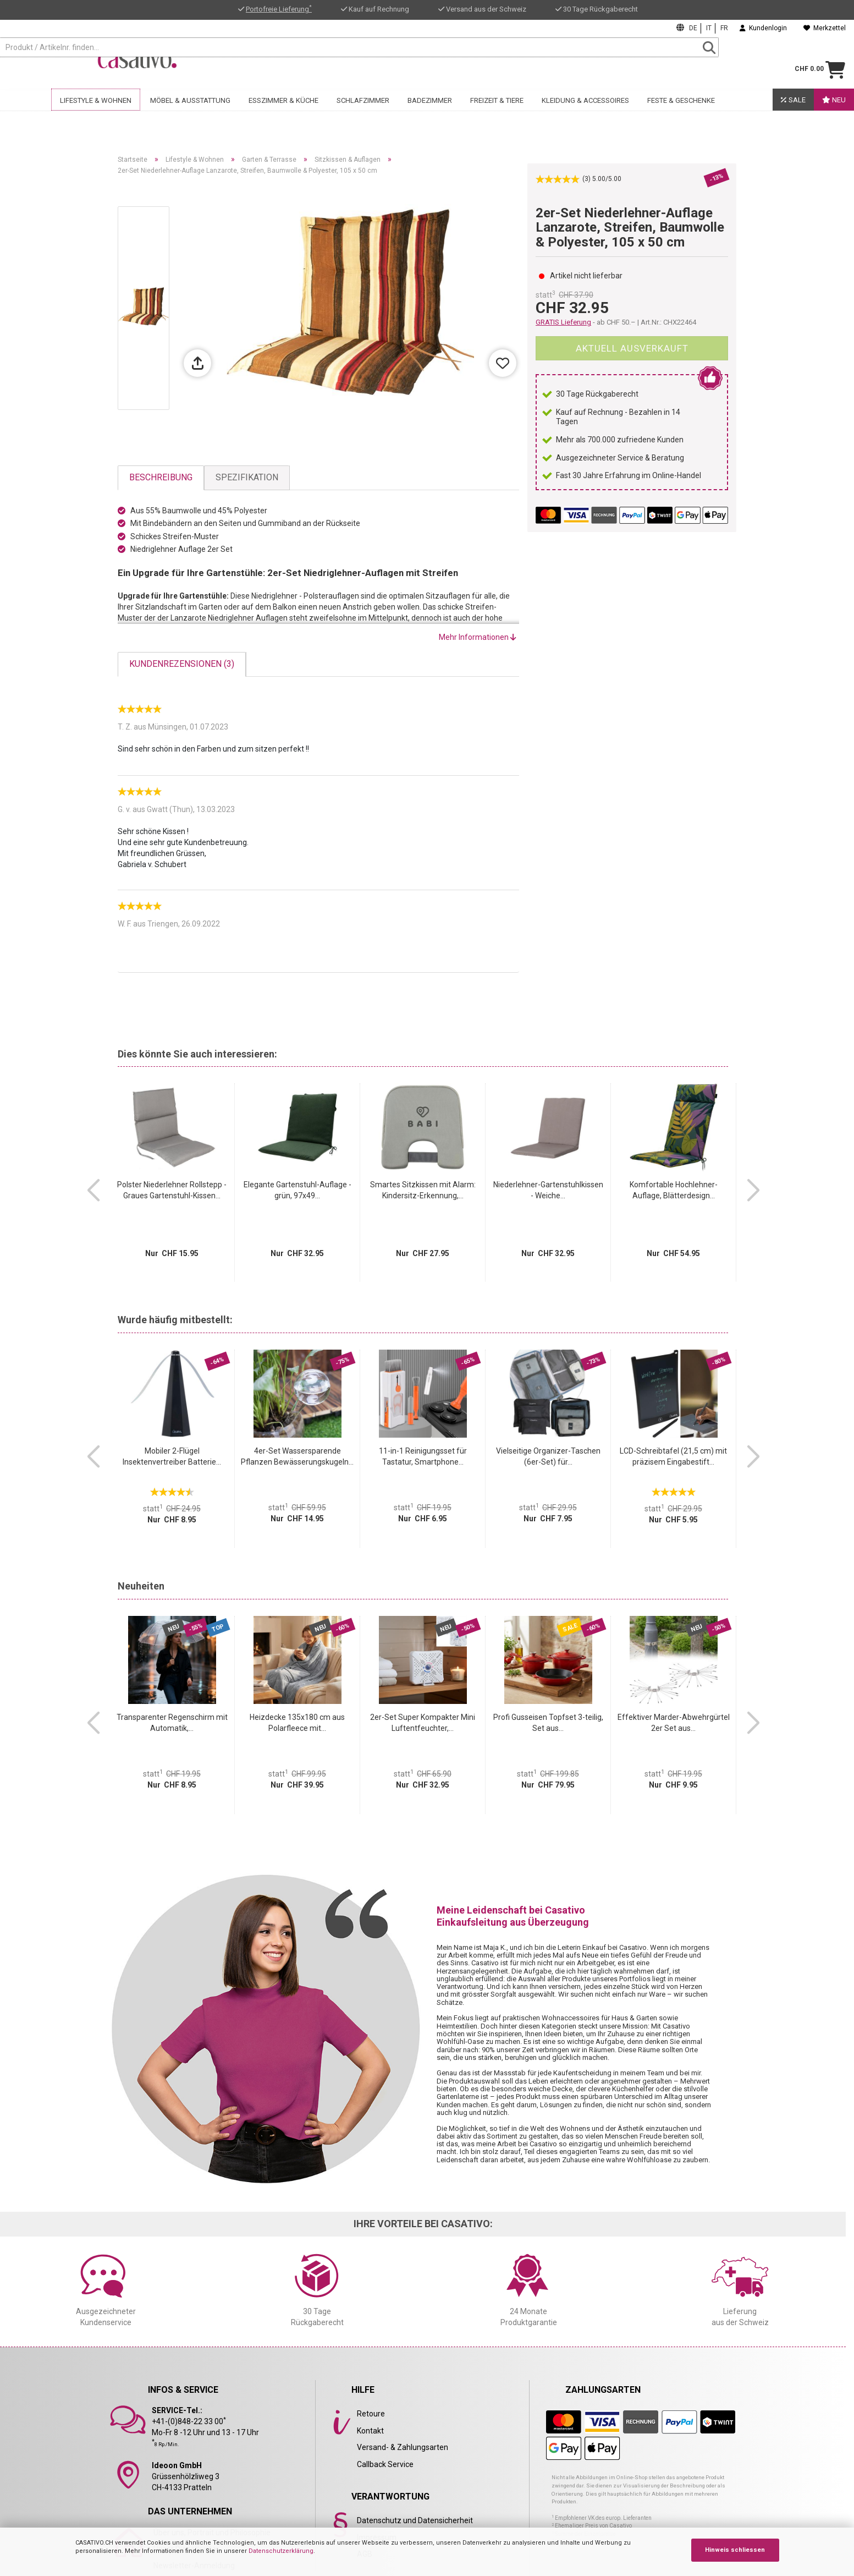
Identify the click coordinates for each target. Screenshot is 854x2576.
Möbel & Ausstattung (190, 114)
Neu (834, 113)
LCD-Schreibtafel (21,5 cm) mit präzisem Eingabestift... (673, 1456)
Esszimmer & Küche (283, 114)
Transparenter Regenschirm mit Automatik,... (172, 1723)
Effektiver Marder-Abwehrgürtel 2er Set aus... (674, 1723)
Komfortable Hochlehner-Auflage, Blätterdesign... (674, 1190)
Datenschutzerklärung (281, 2551)
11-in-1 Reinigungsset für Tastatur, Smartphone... (423, 1456)
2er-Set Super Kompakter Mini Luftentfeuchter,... (422, 1723)
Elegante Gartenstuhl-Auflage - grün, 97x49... (297, 1190)
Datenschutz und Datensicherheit (415, 2520)
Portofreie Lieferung (279, 9)
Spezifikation (247, 477)
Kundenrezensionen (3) (181, 664)
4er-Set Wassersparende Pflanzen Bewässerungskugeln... (297, 1456)
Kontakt (370, 2430)
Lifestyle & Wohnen (95, 114)
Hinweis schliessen (735, 2549)
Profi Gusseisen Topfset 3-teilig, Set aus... (548, 1723)
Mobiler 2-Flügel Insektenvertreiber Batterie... (172, 1456)
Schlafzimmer (363, 114)
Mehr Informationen (477, 637)
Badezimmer (429, 114)
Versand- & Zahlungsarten (402, 2447)
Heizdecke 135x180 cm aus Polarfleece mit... (297, 1723)
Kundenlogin (763, 28)
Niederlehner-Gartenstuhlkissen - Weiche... (548, 1190)
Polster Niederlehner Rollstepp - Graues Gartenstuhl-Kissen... (172, 1190)
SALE (793, 113)
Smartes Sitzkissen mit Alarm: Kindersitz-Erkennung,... (423, 1190)
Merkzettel (824, 28)
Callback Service (385, 2464)
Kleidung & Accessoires (585, 114)
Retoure (371, 2413)
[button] (92, 1190)
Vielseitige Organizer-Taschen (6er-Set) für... (548, 1456)
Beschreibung (160, 477)
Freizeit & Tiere (497, 114)
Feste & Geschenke (681, 114)
